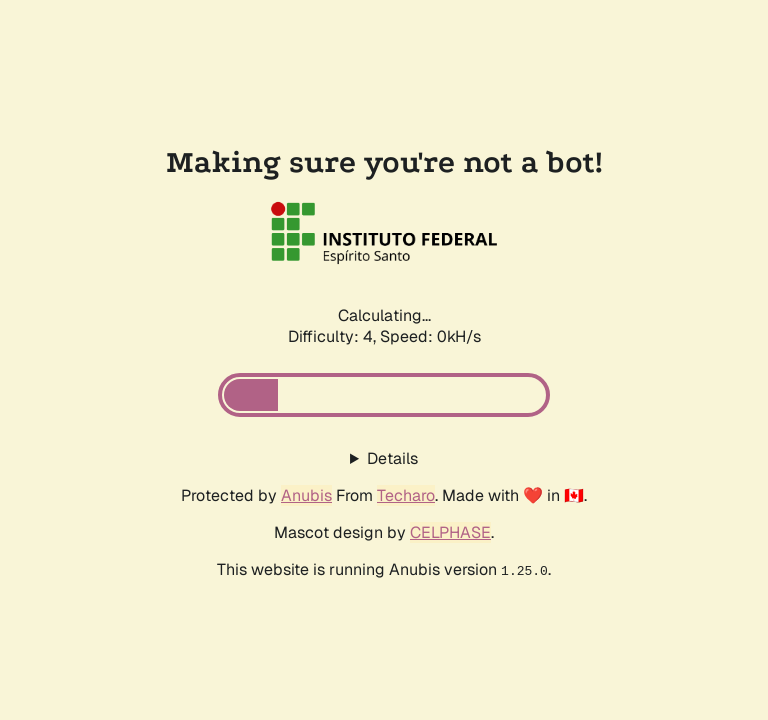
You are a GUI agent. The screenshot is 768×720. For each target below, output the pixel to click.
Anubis (306, 495)
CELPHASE (450, 532)
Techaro (406, 495)
